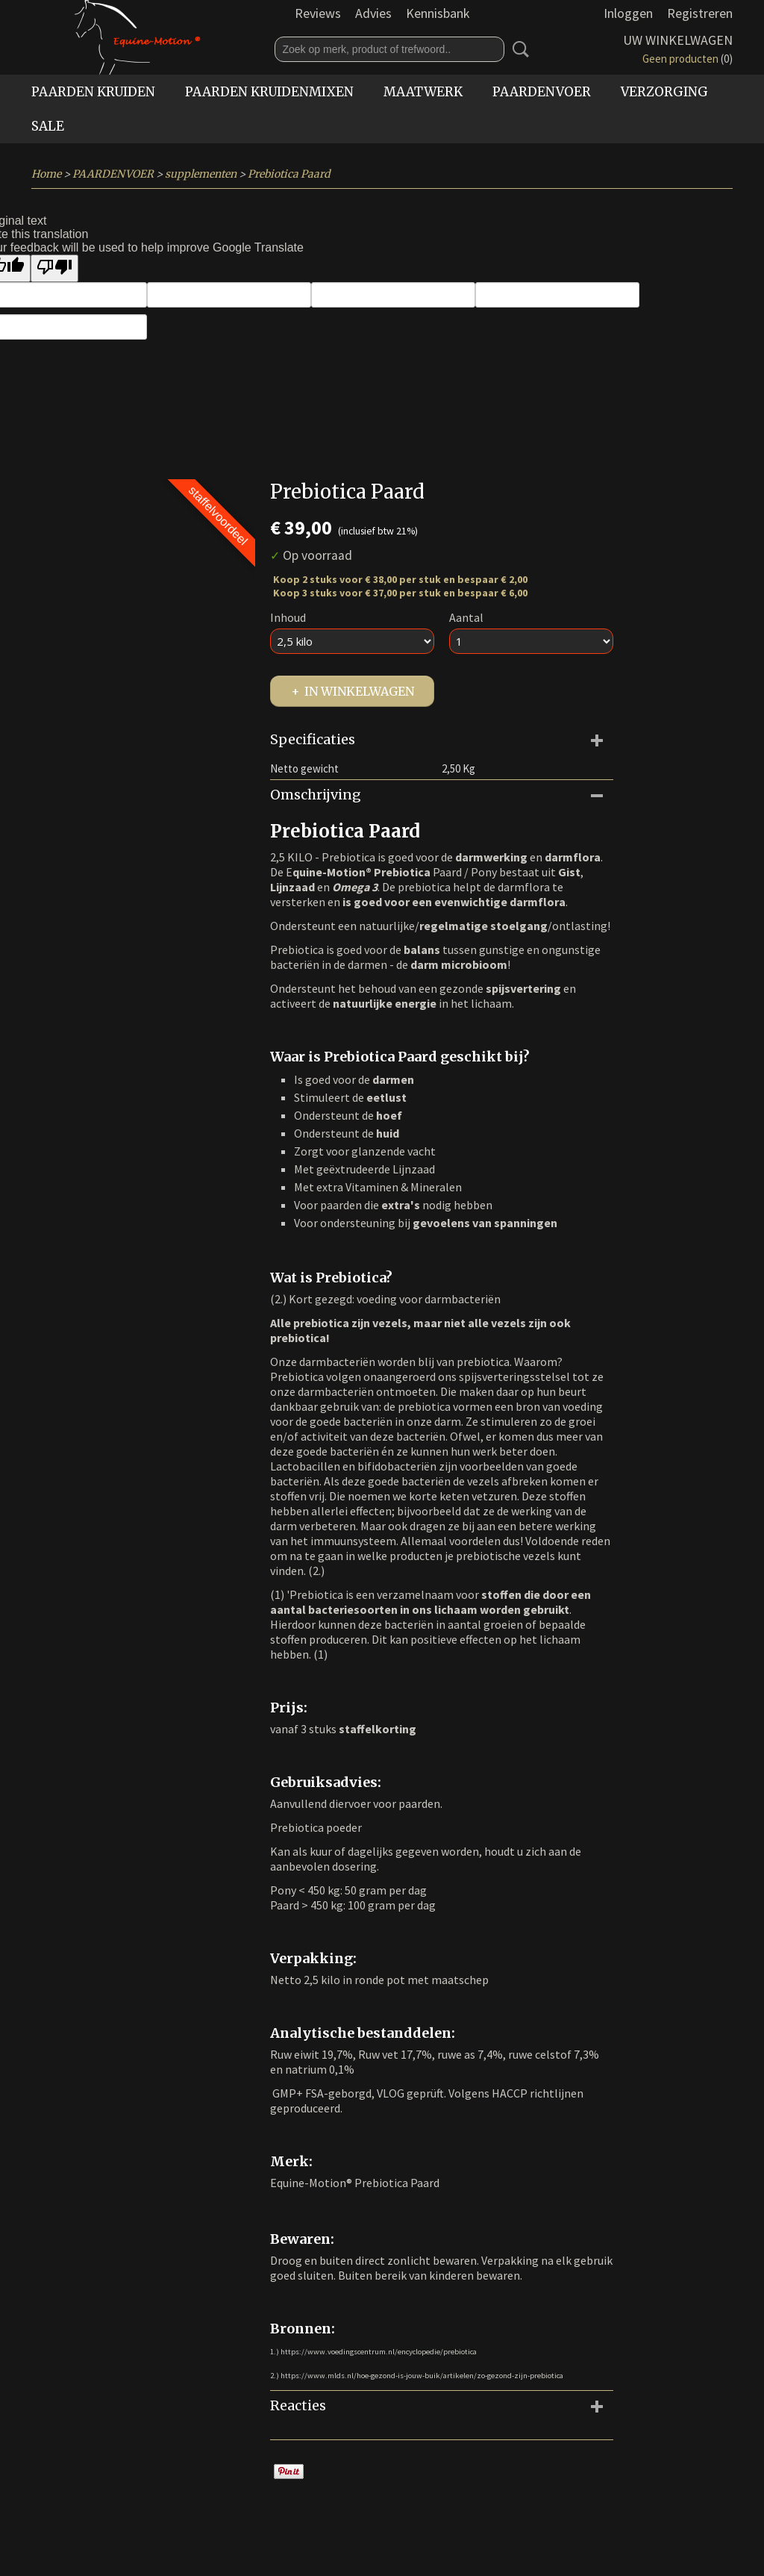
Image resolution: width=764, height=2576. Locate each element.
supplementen (201, 174)
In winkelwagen (359, 691)
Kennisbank (438, 13)
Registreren (700, 13)
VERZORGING (664, 92)
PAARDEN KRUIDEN (93, 92)
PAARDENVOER (541, 92)
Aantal (466, 617)
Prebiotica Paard (289, 174)
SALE (47, 126)
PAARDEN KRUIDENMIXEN (269, 92)
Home (46, 174)
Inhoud (288, 617)
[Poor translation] (54, 268)
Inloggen (628, 13)
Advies (373, 13)
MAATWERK (423, 92)
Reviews (318, 13)
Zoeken (518, 49)
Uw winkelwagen (678, 40)
